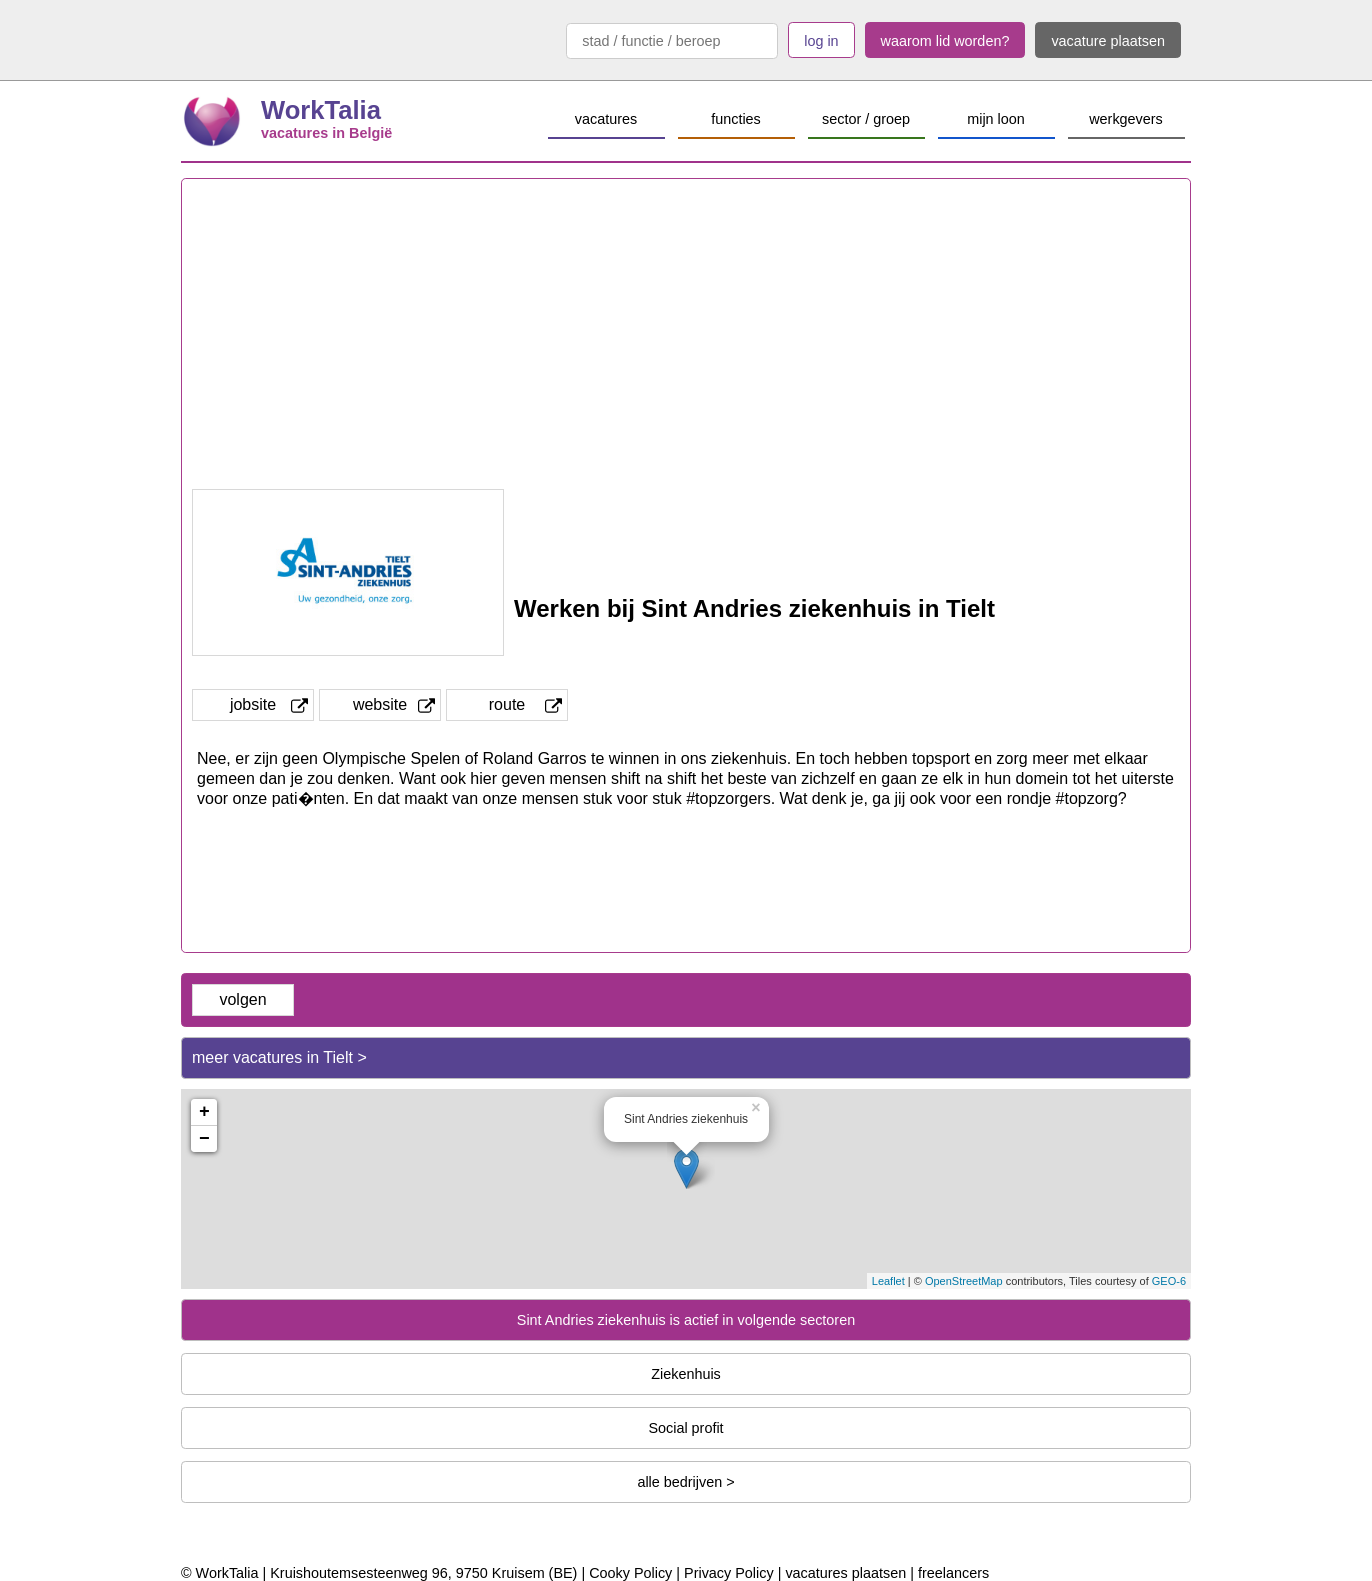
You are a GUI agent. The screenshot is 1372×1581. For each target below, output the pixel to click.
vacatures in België (326, 133)
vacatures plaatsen (845, 1573)
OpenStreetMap (964, 1281)
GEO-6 (1169, 1281)
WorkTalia (321, 110)
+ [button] (204, 1112)
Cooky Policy (630, 1573)
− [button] (204, 1139)
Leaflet (888, 1281)
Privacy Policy (729, 1573)
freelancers (953, 1573)
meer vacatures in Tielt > (279, 1057)
